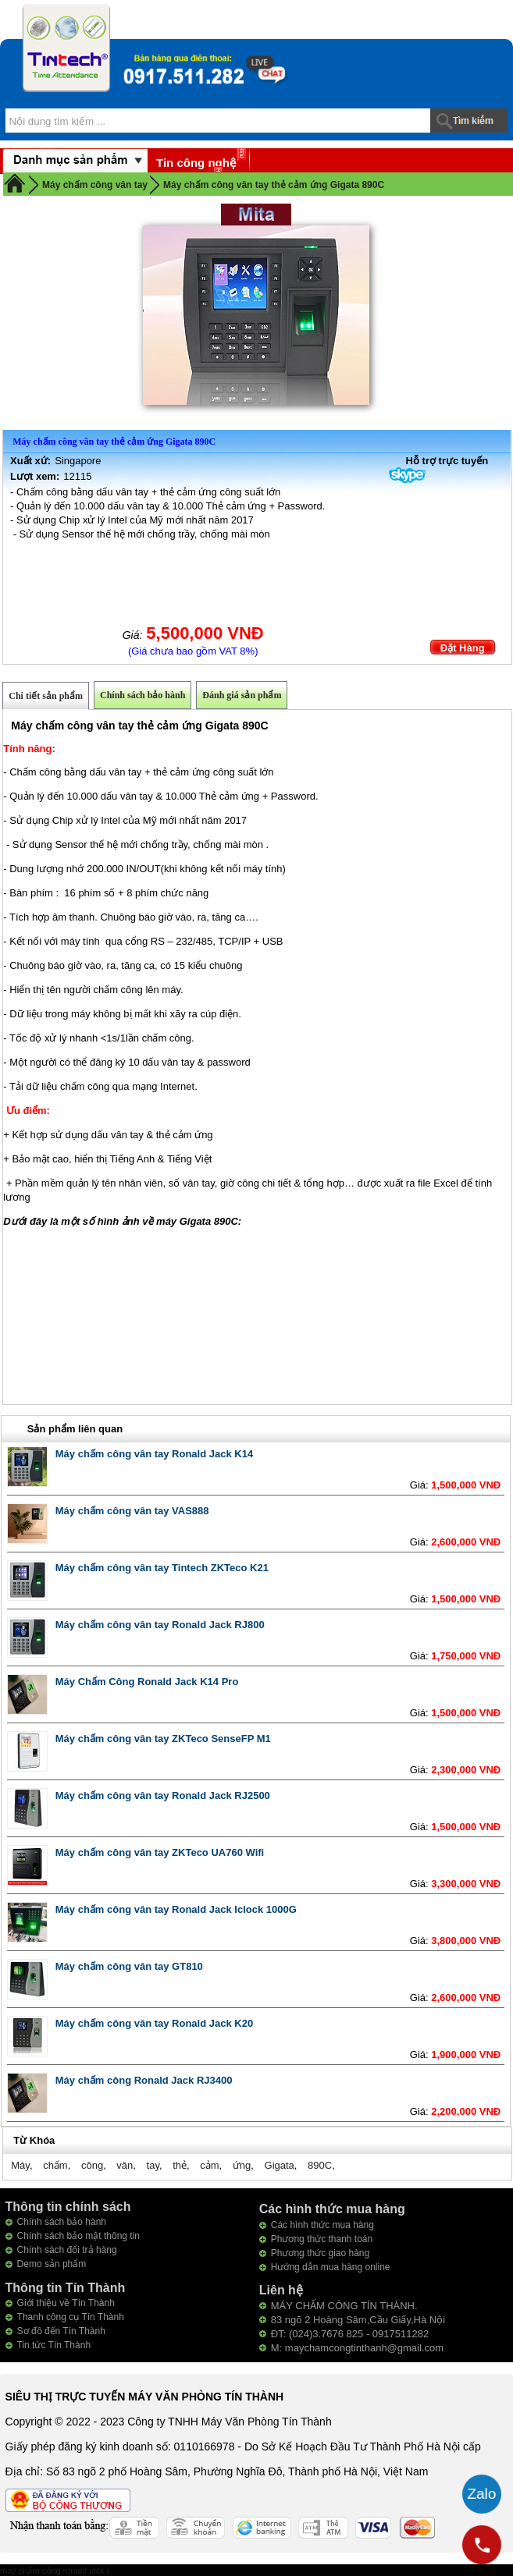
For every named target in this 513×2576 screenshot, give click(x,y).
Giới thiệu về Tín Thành (66, 2302)
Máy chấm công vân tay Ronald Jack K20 (154, 2023)
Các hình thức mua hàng (322, 2224)
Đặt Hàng (462, 648)
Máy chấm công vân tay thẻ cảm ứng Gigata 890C (273, 184)
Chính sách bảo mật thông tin (78, 2235)
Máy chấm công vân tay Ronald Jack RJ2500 (162, 1795)
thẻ (180, 2165)
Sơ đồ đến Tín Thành (61, 2331)
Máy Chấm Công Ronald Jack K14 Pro (147, 1681)
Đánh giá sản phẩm (241, 695)
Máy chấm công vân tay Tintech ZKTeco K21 (162, 1568)
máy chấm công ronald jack (53, 2570)
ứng (242, 2165)
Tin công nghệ (196, 162)
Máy (20, 2165)
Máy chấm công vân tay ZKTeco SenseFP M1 (163, 1738)
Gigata (279, 2165)
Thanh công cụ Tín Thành (70, 2317)
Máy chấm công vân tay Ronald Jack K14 (154, 1454)
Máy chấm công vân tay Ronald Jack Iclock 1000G (176, 1909)
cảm (209, 2165)
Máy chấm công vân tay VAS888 (132, 1511)
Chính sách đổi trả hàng (67, 2249)
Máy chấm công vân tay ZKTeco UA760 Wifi (159, 1852)
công (92, 2165)
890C (320, 2165)
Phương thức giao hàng (320, 2253)
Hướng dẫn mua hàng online (330, 2267)
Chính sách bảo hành (142, 695)
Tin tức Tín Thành (54, 2345)
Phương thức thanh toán (321, 2239)
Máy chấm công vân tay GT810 (129, 1966)
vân (124, 2165)
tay (153, 2165)
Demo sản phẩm (52, 2263)
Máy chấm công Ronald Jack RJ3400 (144, 2080)
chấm (55, 2165)
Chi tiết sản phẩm (46, 695)
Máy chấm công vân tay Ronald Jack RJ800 (160, 1624)
